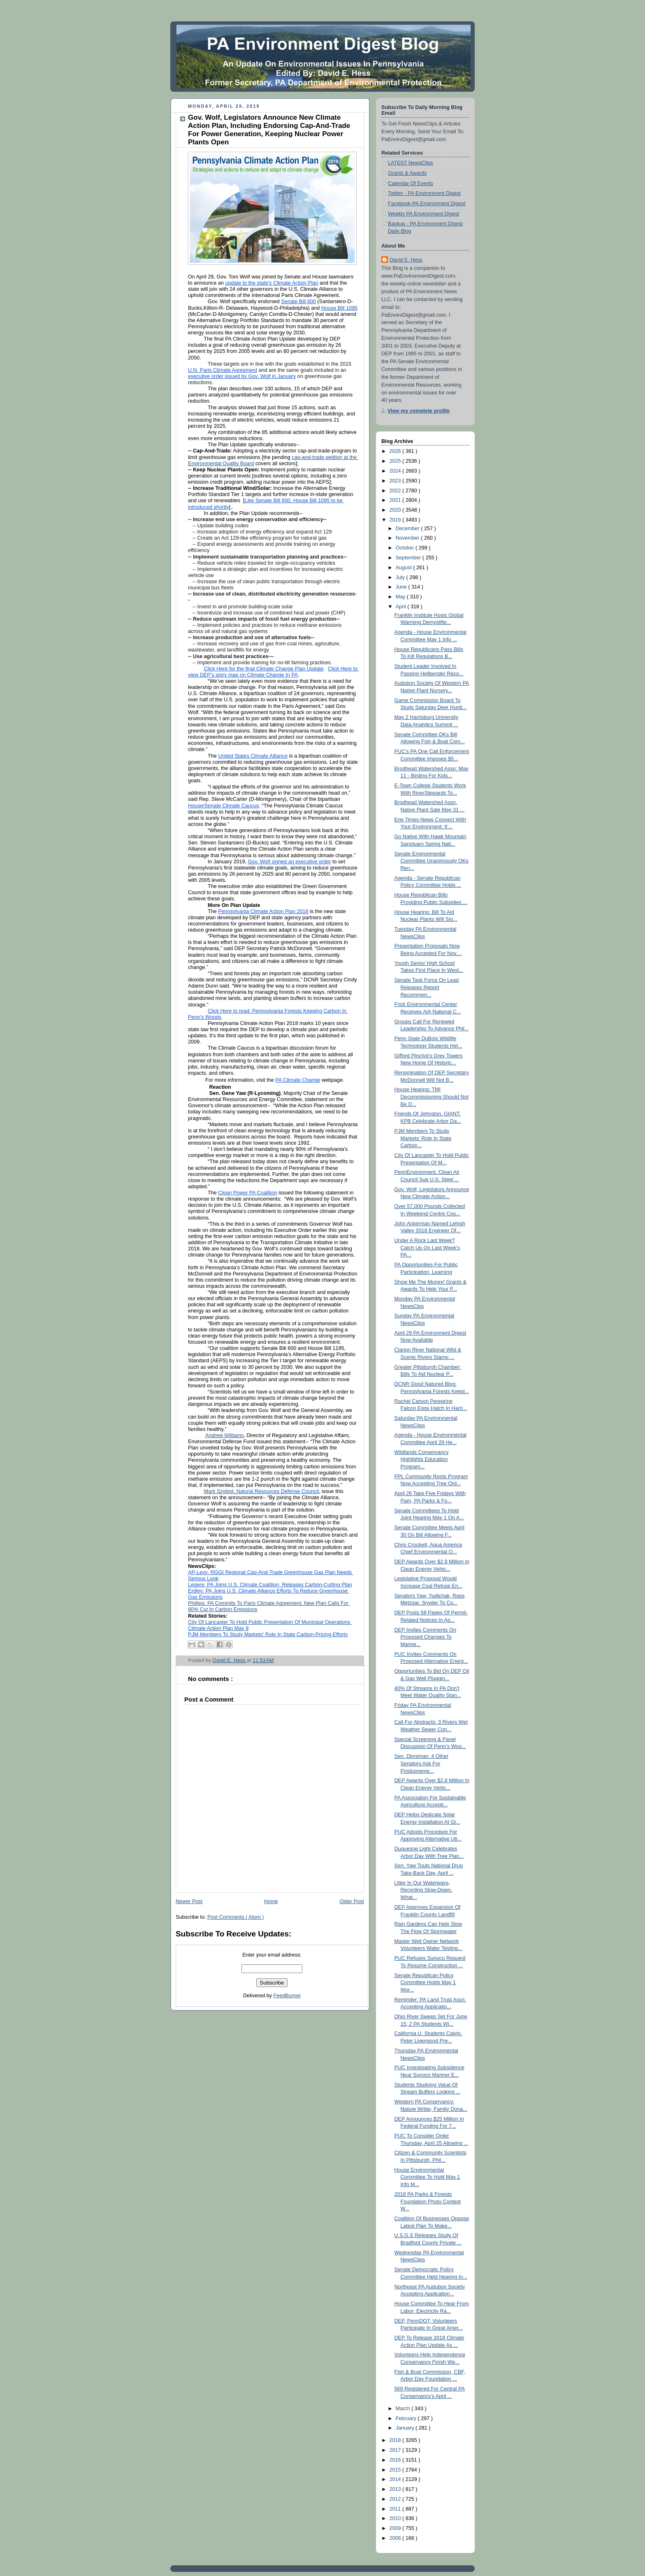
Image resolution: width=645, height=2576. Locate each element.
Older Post (351, 1901)
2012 (396, 2499)
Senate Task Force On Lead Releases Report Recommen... (426, 987)
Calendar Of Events (410, 183)
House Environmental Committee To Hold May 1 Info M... (427, 2177)
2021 (396, 500)
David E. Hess (406, 260)
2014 (396, 2479)
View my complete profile (418, 411)
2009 (396, 2528)
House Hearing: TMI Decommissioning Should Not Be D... (431, 1097)
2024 (396, 471)
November (408, 538)
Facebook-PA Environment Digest (426, 203)
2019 (396, 520)
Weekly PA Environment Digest (423, 214)
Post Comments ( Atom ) (235, 1917)
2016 (396, 2460)
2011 (396, 2509)
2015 (396, 2470)
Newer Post (189, 1901)
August (404, 567)
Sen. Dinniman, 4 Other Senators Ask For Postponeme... (421, 1763)
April (402, 607)
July (401, 577)
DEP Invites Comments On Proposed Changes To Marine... (425, 1637)
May (401, 597)
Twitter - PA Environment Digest (424, 193)
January (405, 2428)
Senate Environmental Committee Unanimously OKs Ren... (431, 861)
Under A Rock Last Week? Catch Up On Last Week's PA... (427, 1248)
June (402, 587)
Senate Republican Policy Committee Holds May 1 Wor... (425, 1983)
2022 (396, 491)
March (404, 2408)
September (409, 558)
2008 (396, 2538)
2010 (396, 2518)
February (407, 2418)
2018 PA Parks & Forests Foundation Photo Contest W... (427, 2201)
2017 (396, 2450)
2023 (396, 481)
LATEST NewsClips (410, 163)
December (408, 528)
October (405, 548)
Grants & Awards (407, 173)
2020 (396, 510)
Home (271, 1901)
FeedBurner (287, 1996)
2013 (396, 2489)
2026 (396, 451)
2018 (396, 2440)
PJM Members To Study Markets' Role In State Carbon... (423, 1138)
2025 (396, 461)
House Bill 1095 (339, 308)
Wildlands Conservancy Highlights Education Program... (421, 1459)
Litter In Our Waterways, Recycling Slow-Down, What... (423, 1890)
